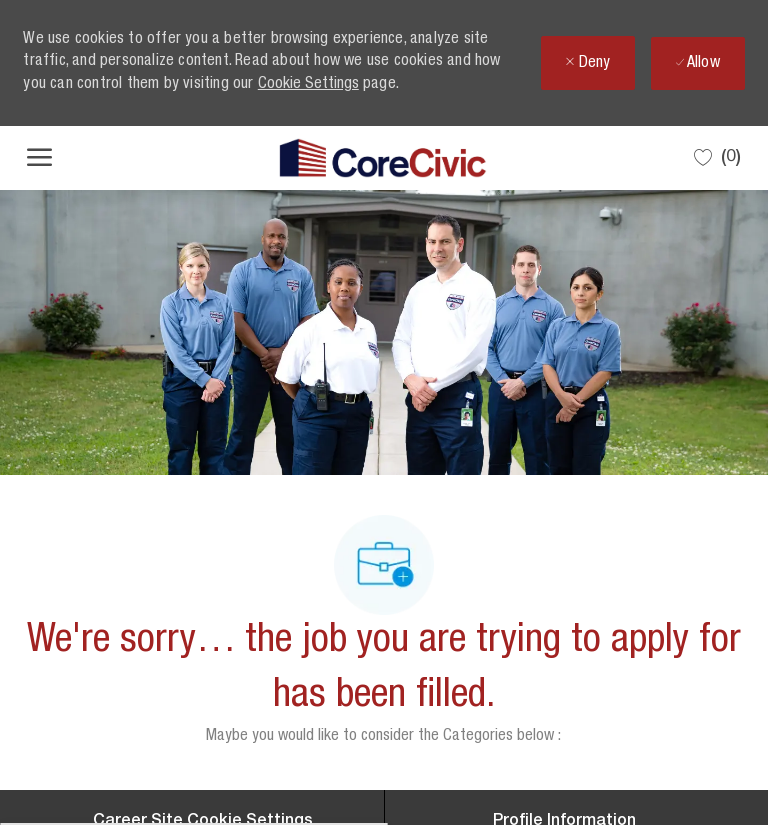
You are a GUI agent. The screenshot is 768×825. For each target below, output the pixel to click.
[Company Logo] (382, 158)
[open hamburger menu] (39, 158)
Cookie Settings (308, 85)
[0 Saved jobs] (717, 157)
